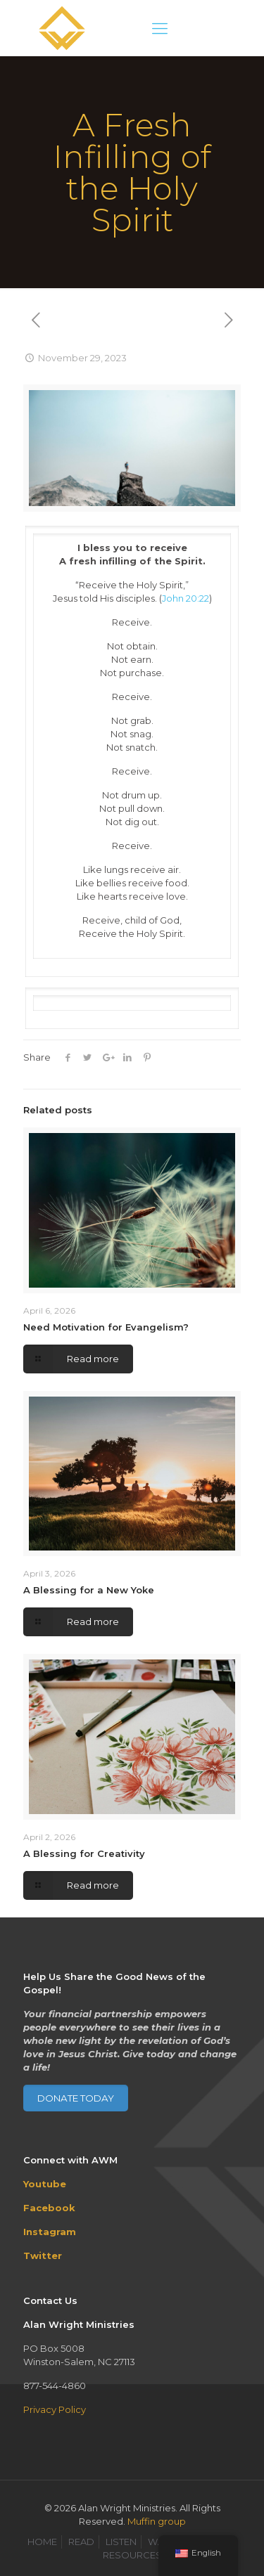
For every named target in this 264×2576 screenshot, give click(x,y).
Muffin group (156, 2521)
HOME (42, 2541)
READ (81, 2541)
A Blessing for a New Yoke (88, 1590)
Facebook (49, 2207)
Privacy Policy (54, 2409)
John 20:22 (185, 598)
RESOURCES (132, 2555)
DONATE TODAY (75, 2098)
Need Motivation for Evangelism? (106, 1327)
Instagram (49, 2231)
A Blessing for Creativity (84, 1853)
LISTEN (121, 2541)
